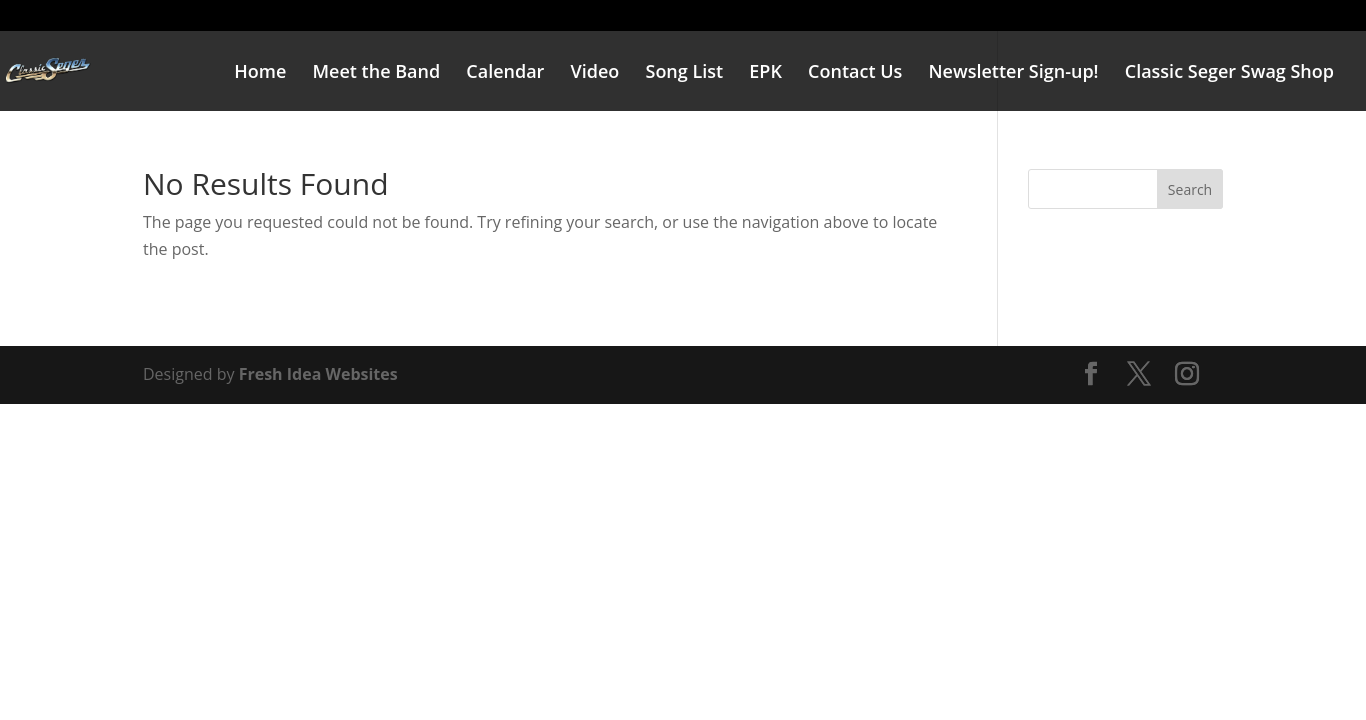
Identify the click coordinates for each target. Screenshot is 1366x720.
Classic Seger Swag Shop (1229, 73)
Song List (684, 73)
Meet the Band (376, 73)
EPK (765, 73)
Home (260, 73)
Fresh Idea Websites (318, 374)
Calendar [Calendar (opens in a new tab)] (505, 73)
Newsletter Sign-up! (1013, 73)
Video (595, 73)
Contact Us (855, 73)
